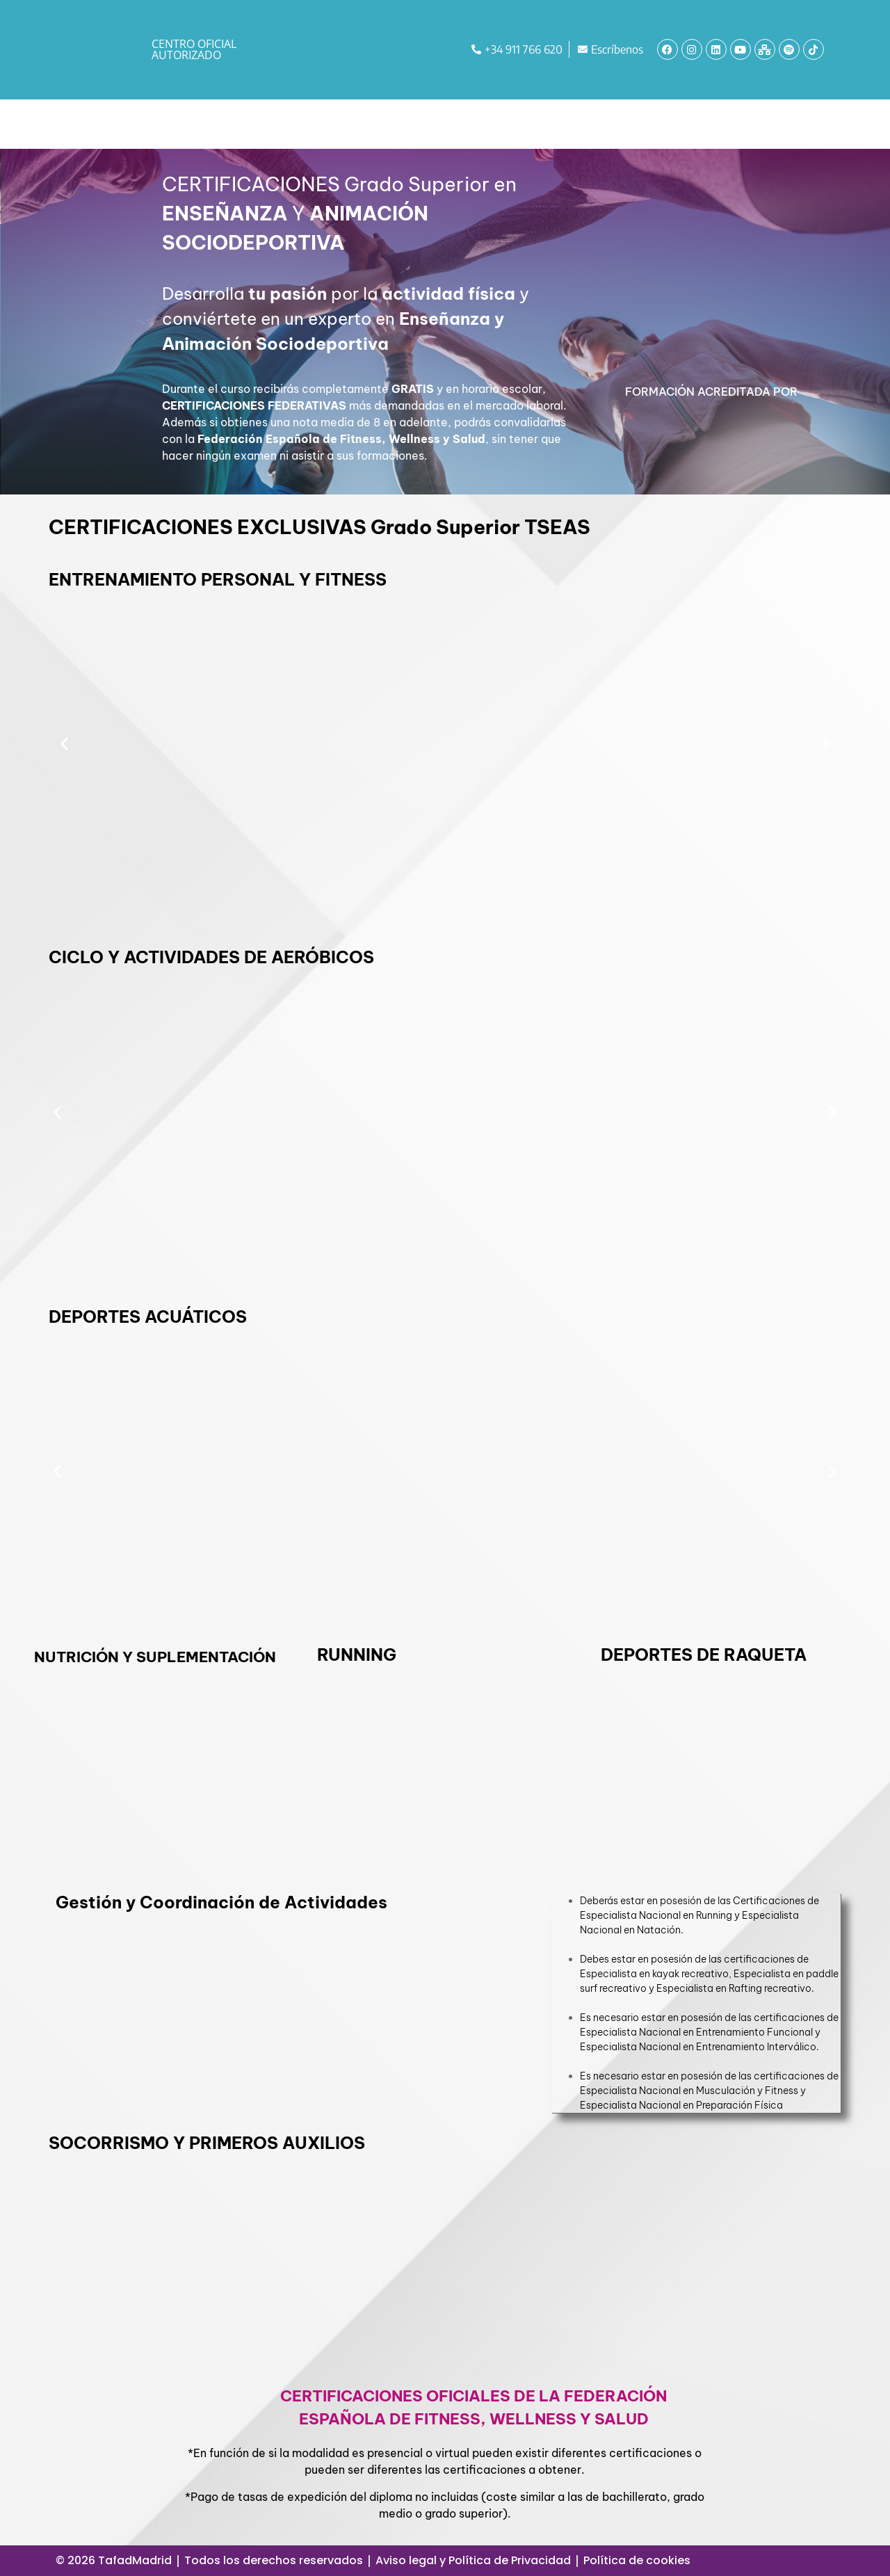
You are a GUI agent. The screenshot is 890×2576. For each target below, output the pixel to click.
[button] (64, 743)
